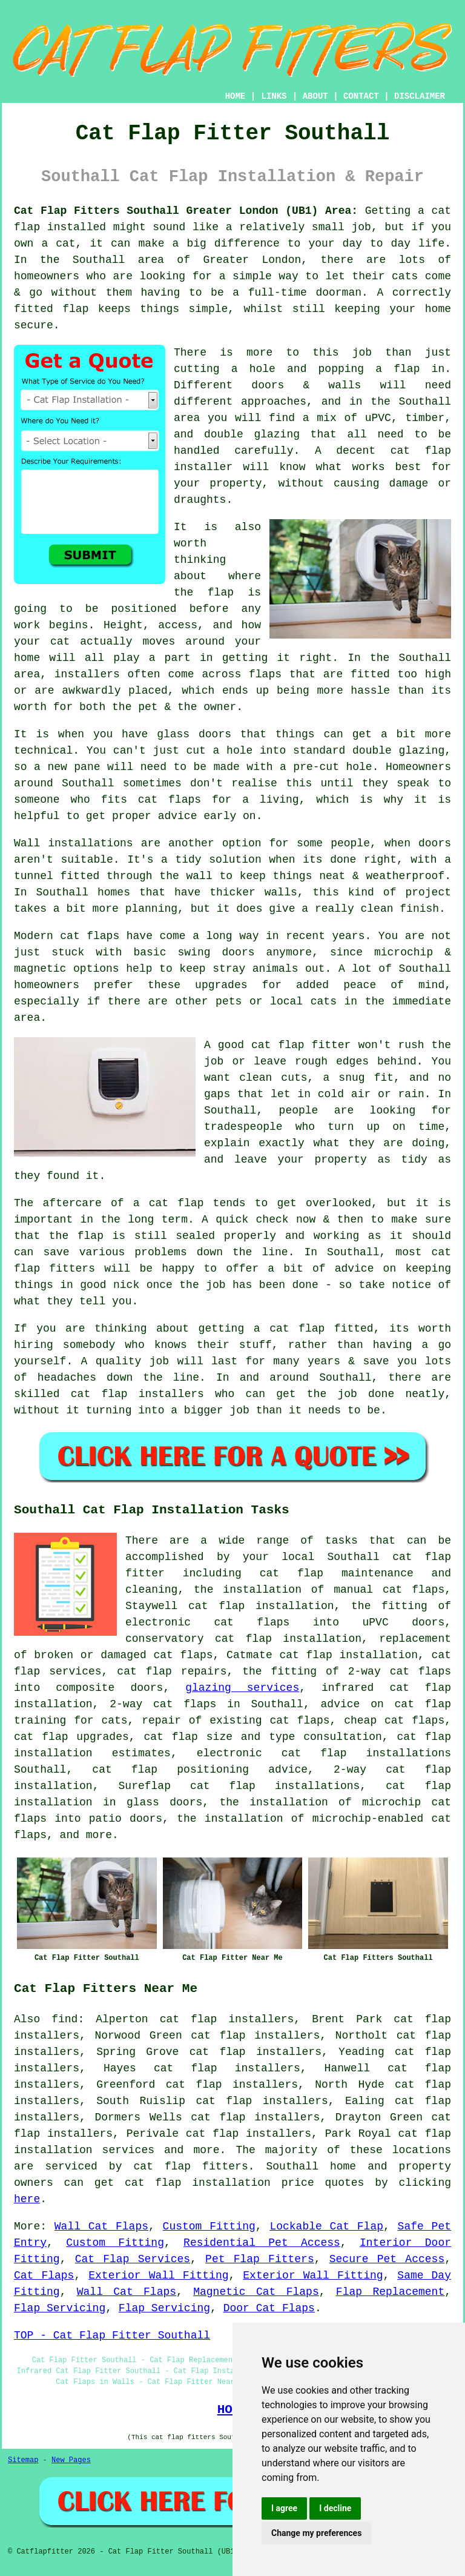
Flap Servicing (59, 2308)
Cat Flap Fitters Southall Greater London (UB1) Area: (186, 211)
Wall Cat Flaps (101, 2226)
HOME (235, 96)
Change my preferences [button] (316, 2533)
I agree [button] (284, 2508)
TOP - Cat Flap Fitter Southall (112, 2335)
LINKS (273, 96)
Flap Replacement (390, 2292)
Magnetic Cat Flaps (256, 2292)
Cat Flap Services (132, 2259)
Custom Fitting (209, 2226)
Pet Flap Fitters (259, 2259)
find (64, 2019)
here (27, 2199)
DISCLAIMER (419, 96)
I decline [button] (335, 2508)
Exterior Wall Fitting (158, 2275)
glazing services (242, 1688)
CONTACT (361, 96)
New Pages (71, 2460)
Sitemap (23, 2460)
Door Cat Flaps (269, 2308)
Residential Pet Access (261, 2243)
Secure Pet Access (386, 2259)
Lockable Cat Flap (326, 2226)
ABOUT (315, 96)
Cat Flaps (44, 2275)
